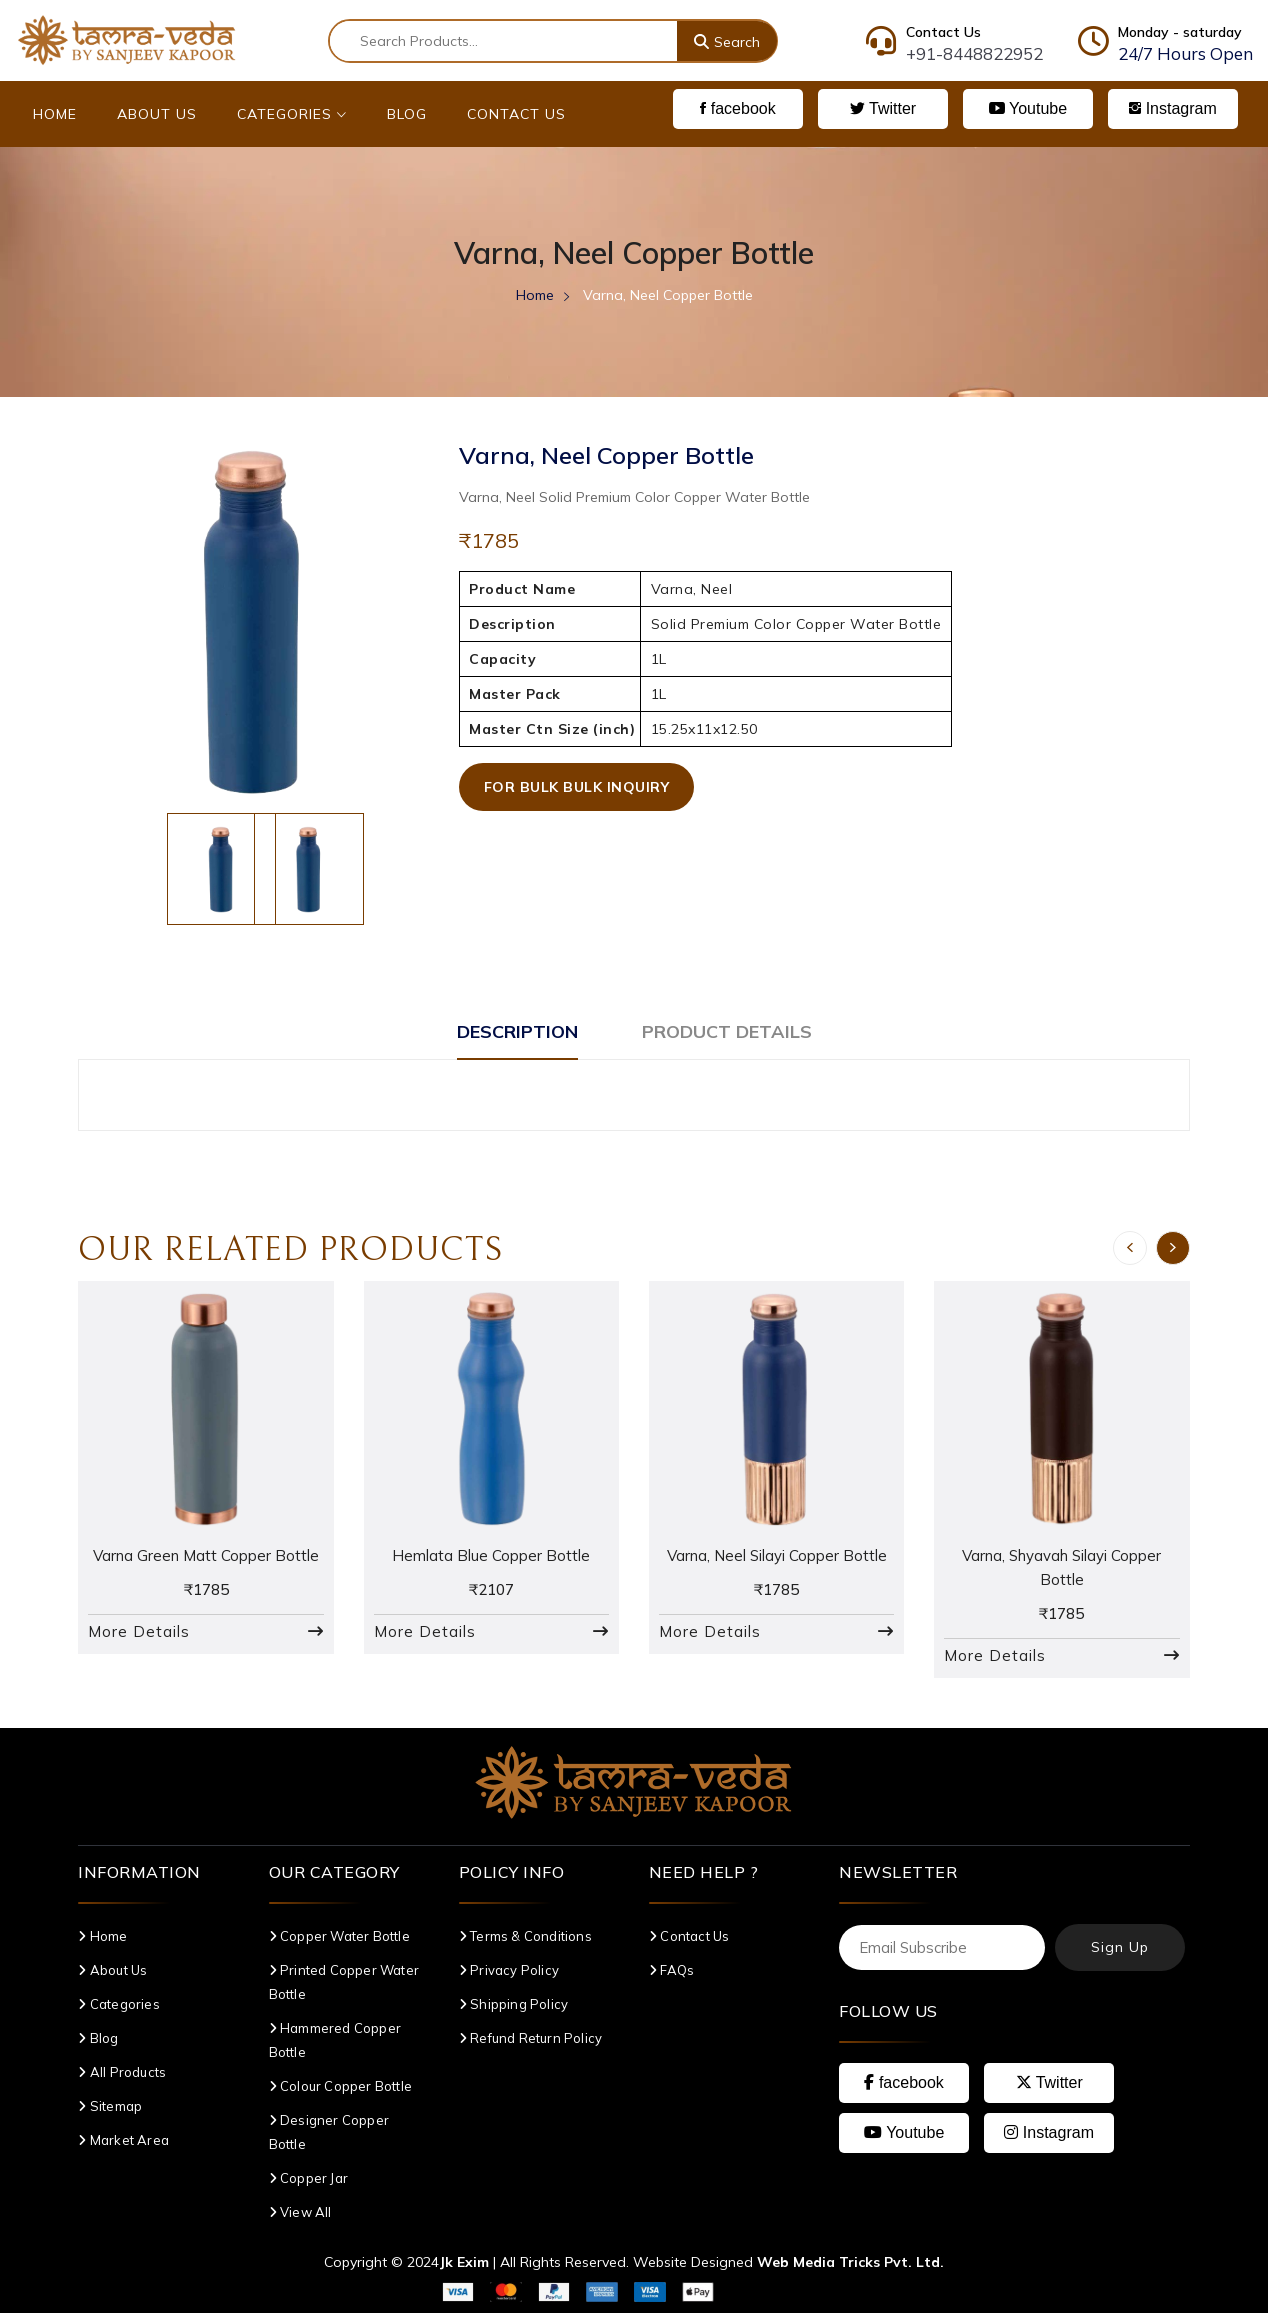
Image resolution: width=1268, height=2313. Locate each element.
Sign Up (1120, 1947)
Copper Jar (308, 2178)
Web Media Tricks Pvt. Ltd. (850, 2262)
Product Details (727, 1031)
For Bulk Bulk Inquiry (577, 787)
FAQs (671, 1970)
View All (300, 2212)
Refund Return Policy (530, 2038)
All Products (122, 2072)
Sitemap (110, 2106)
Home (55, 114)
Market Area (123, 2140)
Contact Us (516, 114)
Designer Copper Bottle (329, 2132)
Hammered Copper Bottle (335, 2040)
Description (517, 1031)
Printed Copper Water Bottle (344, 1982)
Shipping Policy (513, 2004)
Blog (407, 114)
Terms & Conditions (525, 1936)
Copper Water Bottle (339, 1936)
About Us (157, 114)
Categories (292, 114)
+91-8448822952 (974, 53)
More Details (139, 1631)
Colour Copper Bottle (340, 2086)
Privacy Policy (509, 1970)
